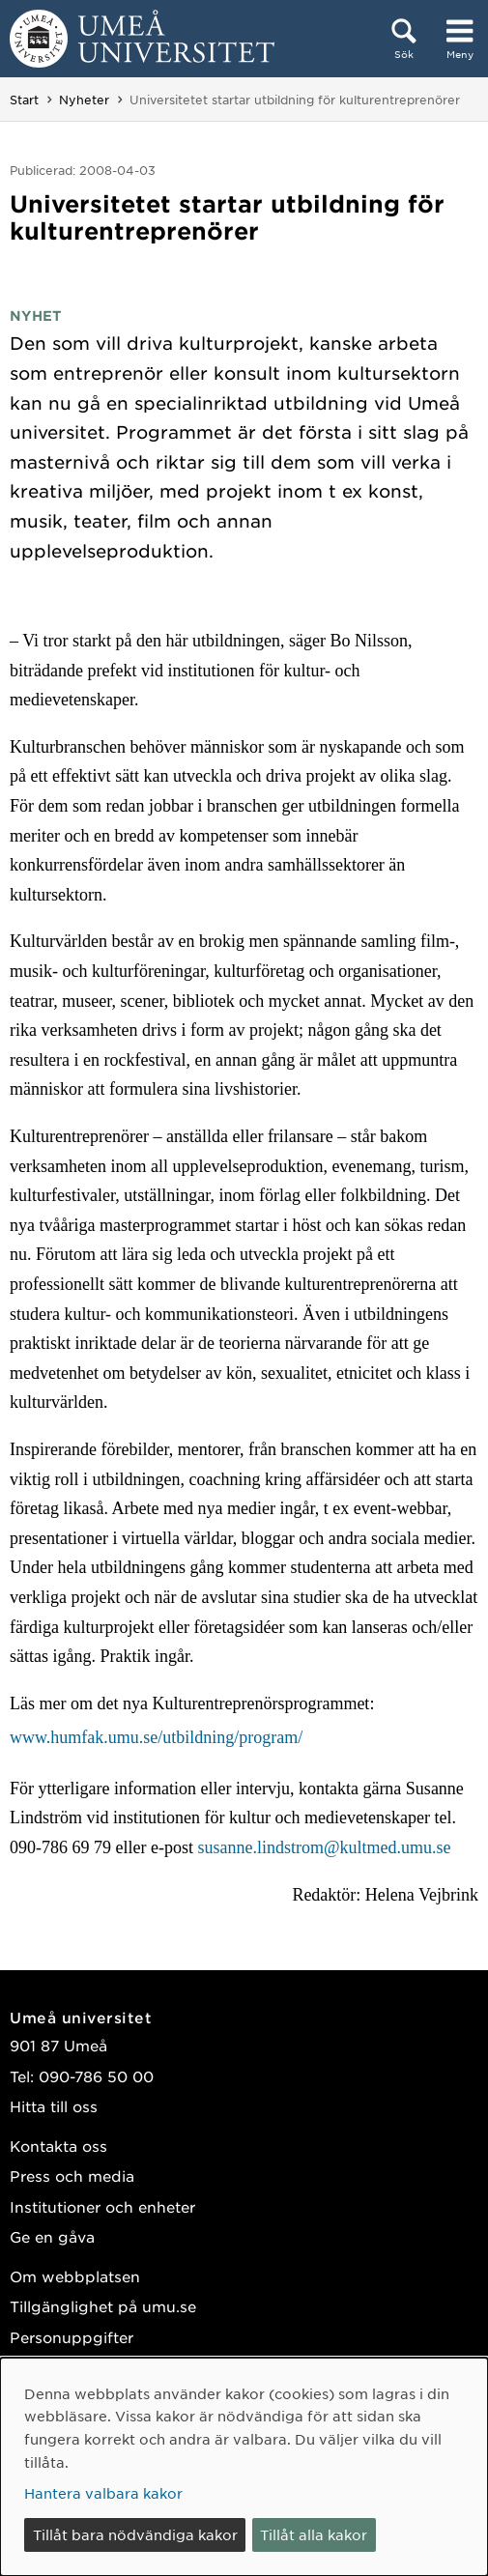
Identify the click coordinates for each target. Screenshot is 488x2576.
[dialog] (244, 2467)
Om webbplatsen (75, 2276)
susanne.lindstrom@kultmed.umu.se (323, 1847)
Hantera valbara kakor (103, 2493)
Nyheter (84, 99)
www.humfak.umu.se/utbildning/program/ (156, 1737)
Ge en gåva (52, 2236)
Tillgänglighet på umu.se (103, 2306)
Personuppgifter (71, 2337)
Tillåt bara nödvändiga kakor (135, 2534)
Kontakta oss (58, 2145)
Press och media (72, 2175)
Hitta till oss (54, 2106)
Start (24, 99)
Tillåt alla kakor (313, 2534)
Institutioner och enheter (102, 2206)
